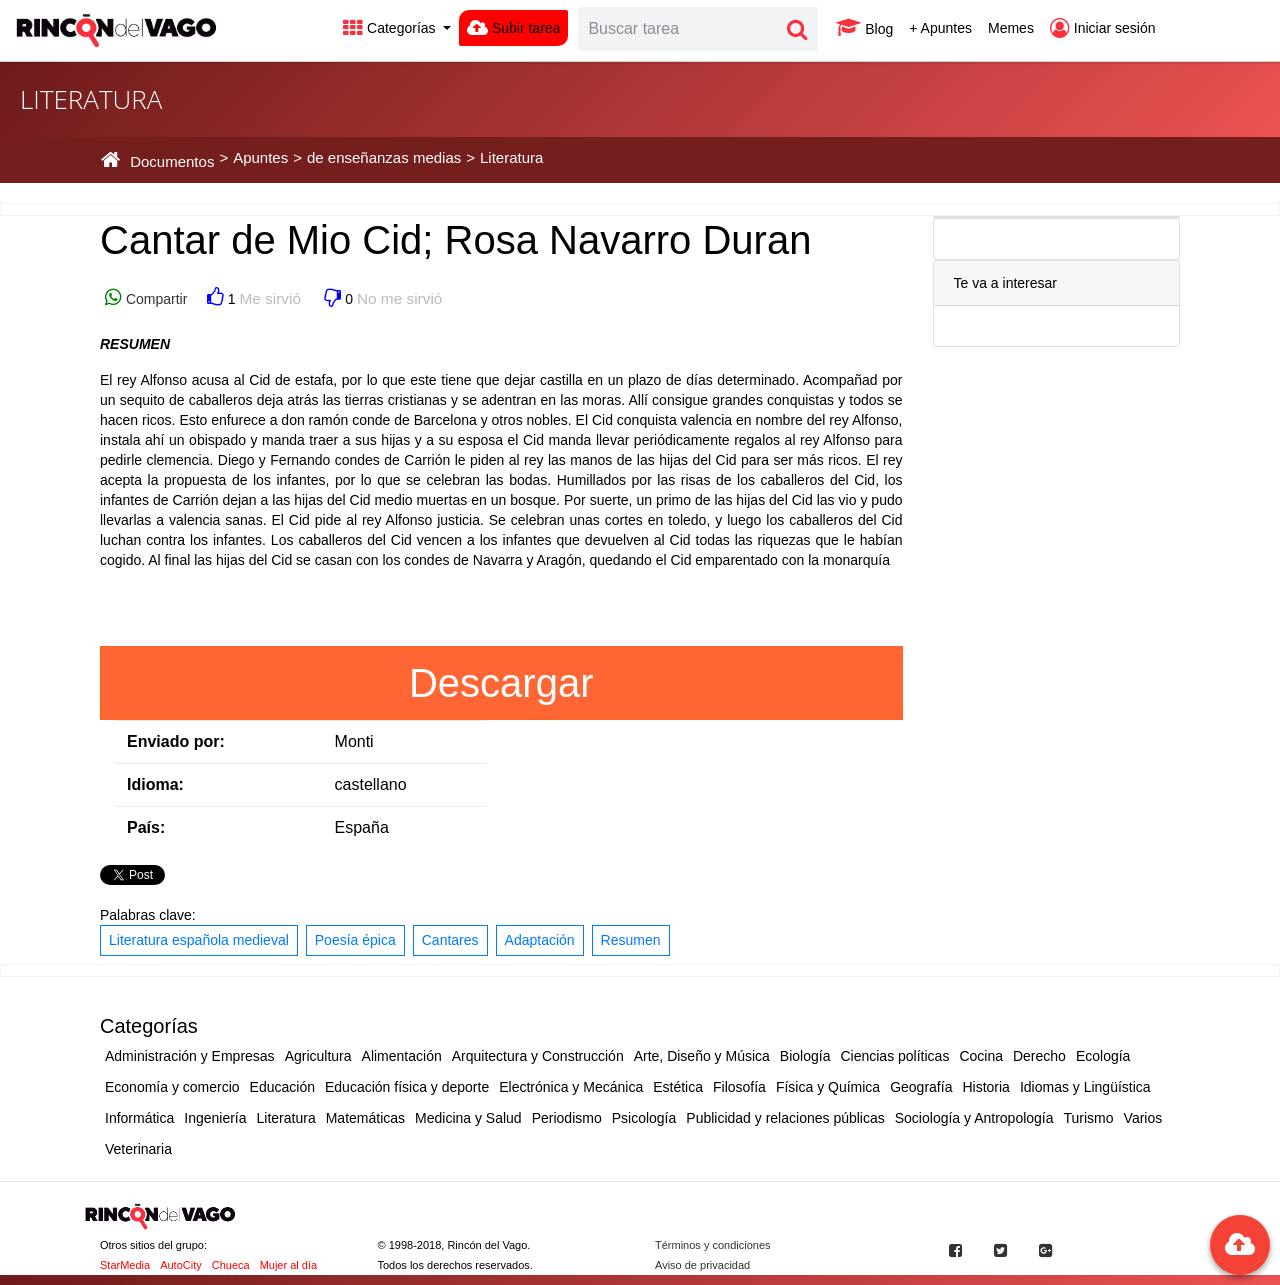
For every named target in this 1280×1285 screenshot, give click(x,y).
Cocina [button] (981, 1056)
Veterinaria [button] (138, 1149)
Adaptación (540, 940)
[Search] (678, 29)
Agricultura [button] (318, 1056)
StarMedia (125, 1265)
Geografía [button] (921, 1087)
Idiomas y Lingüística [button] (1085, 1087)
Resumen (631, 940)
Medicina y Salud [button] (468, 1118)
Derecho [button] (1039, 1056)
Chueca (231, 1265)
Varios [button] (1143, 1118)
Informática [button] (139, 1118)
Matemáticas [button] (365, 1118)
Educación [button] (282, 1087)
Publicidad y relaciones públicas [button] (785, 1118)
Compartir (154, 299)
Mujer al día (288, 1265)
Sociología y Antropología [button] (974, 1118)
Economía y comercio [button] (172, 1087)
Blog (864, 28)
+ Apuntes (940, 28)
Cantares (450, 940)
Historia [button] (985, 1087)
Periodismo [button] (567, 1118)
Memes (1011, 28)
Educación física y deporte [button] (407, 1087)
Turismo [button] (1089, 1118)
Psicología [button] (644, 1118)
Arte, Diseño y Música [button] (702, 1056)
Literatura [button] (286, 1118)
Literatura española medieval (199, 940)
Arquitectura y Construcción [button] (538, 1056)
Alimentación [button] (402, 1056)
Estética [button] (678, 1087)
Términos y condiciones (713, 1245)
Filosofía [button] (739, 1087)
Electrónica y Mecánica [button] (571, 1087)
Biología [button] (805, 1056)
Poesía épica (355, 940)
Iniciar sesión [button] (1103, 28)
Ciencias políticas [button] (894, 1056)
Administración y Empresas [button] (190, 1056)
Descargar (501, 683)
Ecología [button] (1103, 1056)
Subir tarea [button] (513, 28)
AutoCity (181, 1265)
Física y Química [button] (828, 1087)
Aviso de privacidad (702, 1265)
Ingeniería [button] (215, 1118)
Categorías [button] (391, 28)
